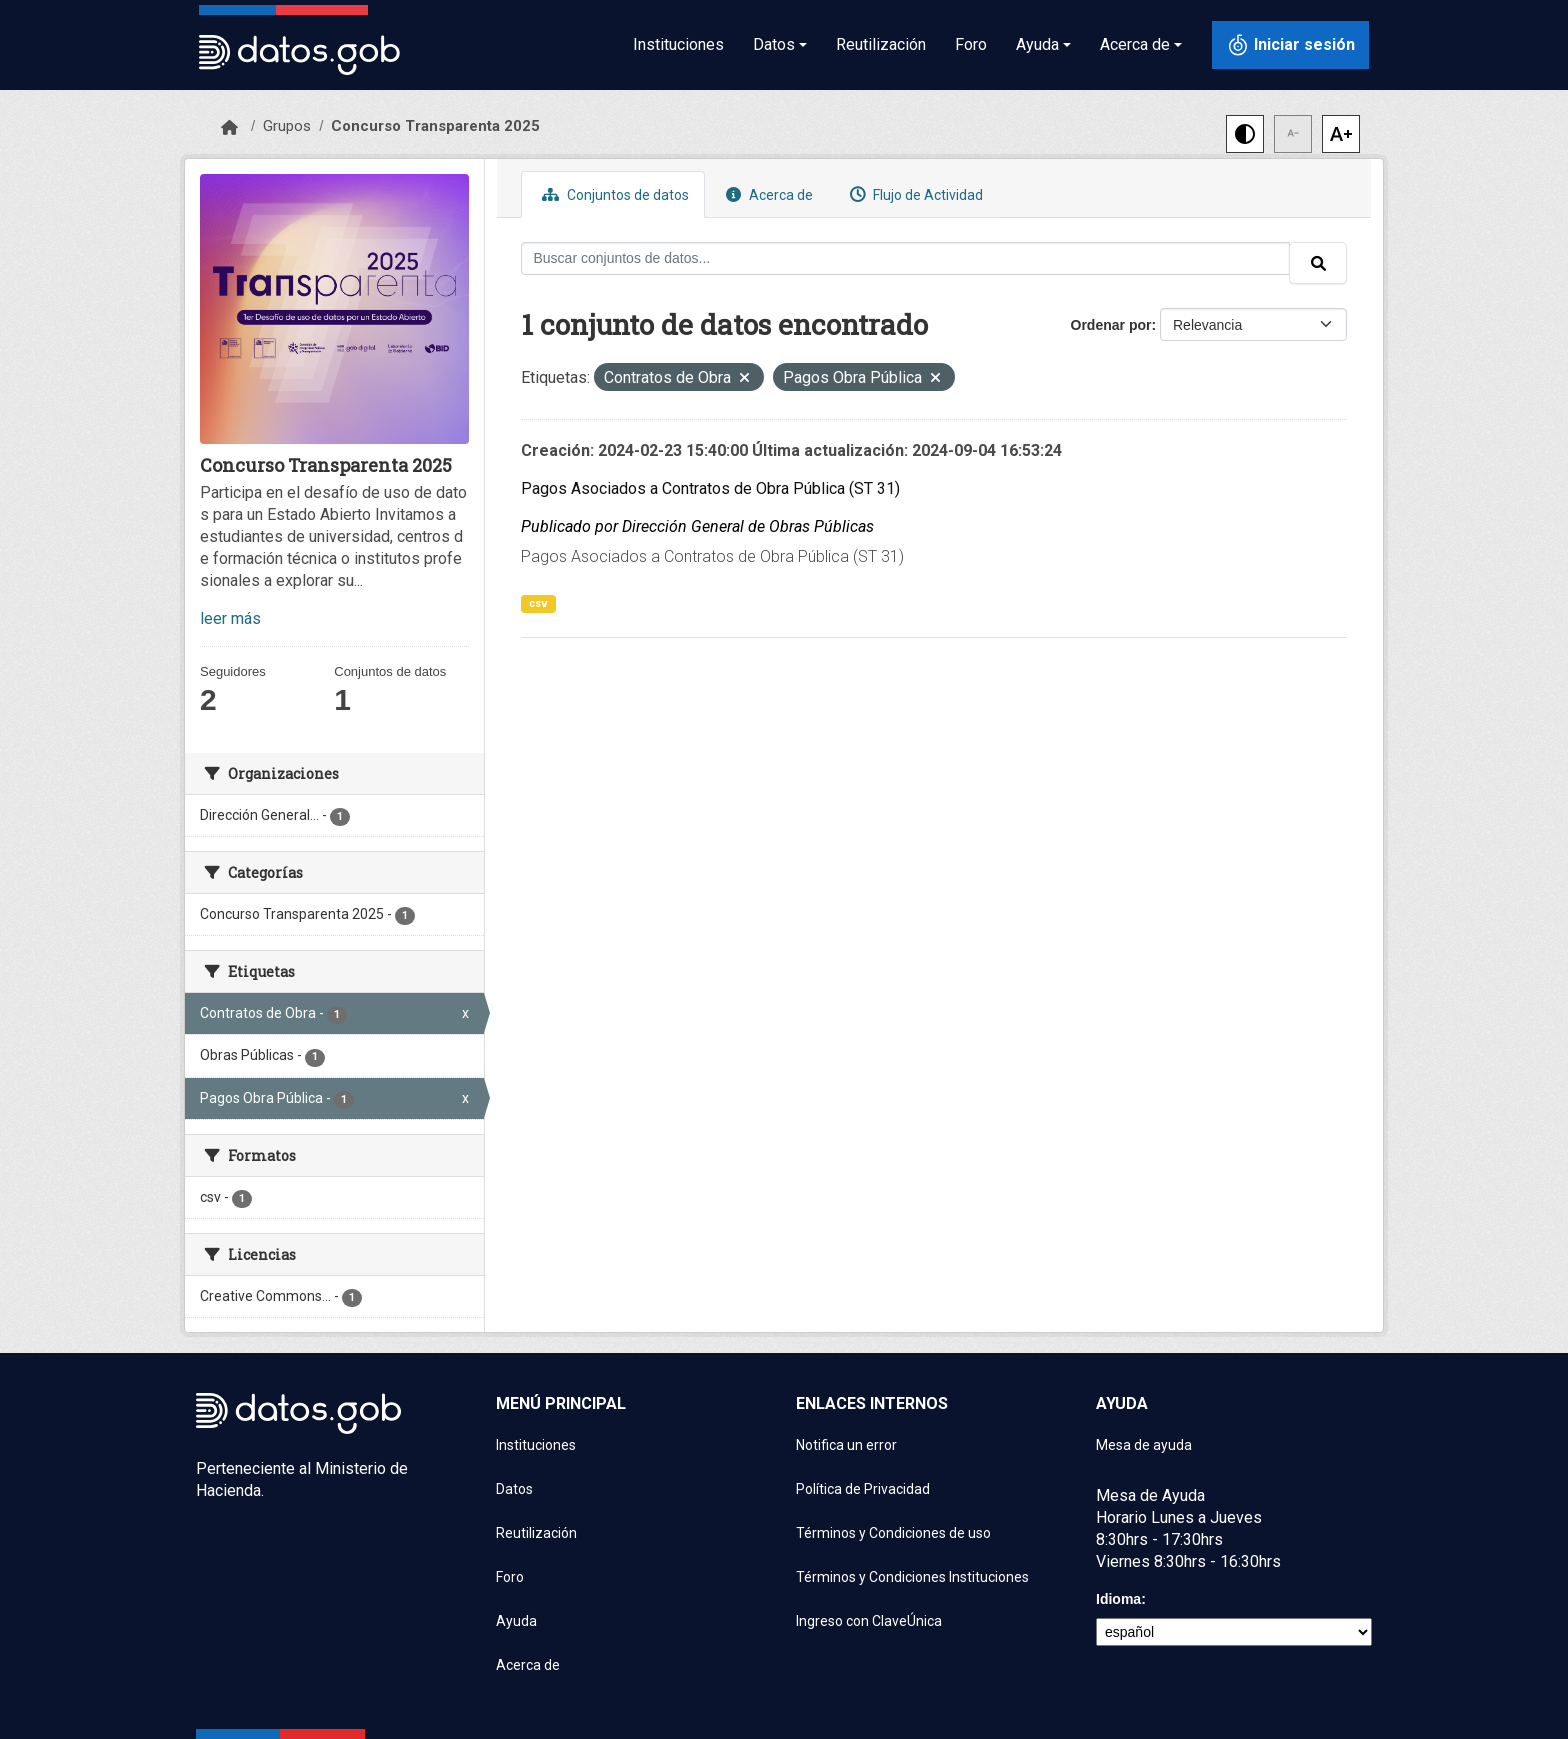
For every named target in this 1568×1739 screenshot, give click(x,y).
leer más (230, 618)
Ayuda (516, 1621)
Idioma (1118, 1599)
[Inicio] (229, 128)
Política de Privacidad (863, 1489)
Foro (971, 44)
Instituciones (678, 44)
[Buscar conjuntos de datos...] (906, 258)
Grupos (287, 126)
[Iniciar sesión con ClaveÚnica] (1290, 45)
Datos (514, 1489)
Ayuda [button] (1037, 44)
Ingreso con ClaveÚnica (869, 1621)
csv (538, 603)
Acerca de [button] (1135, 44)
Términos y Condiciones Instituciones (912, 1577)
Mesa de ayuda (1144, 1445)
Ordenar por (1111, 325)
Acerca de (767, 194)
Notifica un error (846, 1445)
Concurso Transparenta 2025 (435, 126)
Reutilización (881, 44)
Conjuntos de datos (613, 194)
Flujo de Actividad (914, 194)
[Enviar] (1318, 263)
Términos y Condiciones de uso (893, 1533)
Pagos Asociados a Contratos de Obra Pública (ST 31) (710, 488)
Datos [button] (774, 44)
